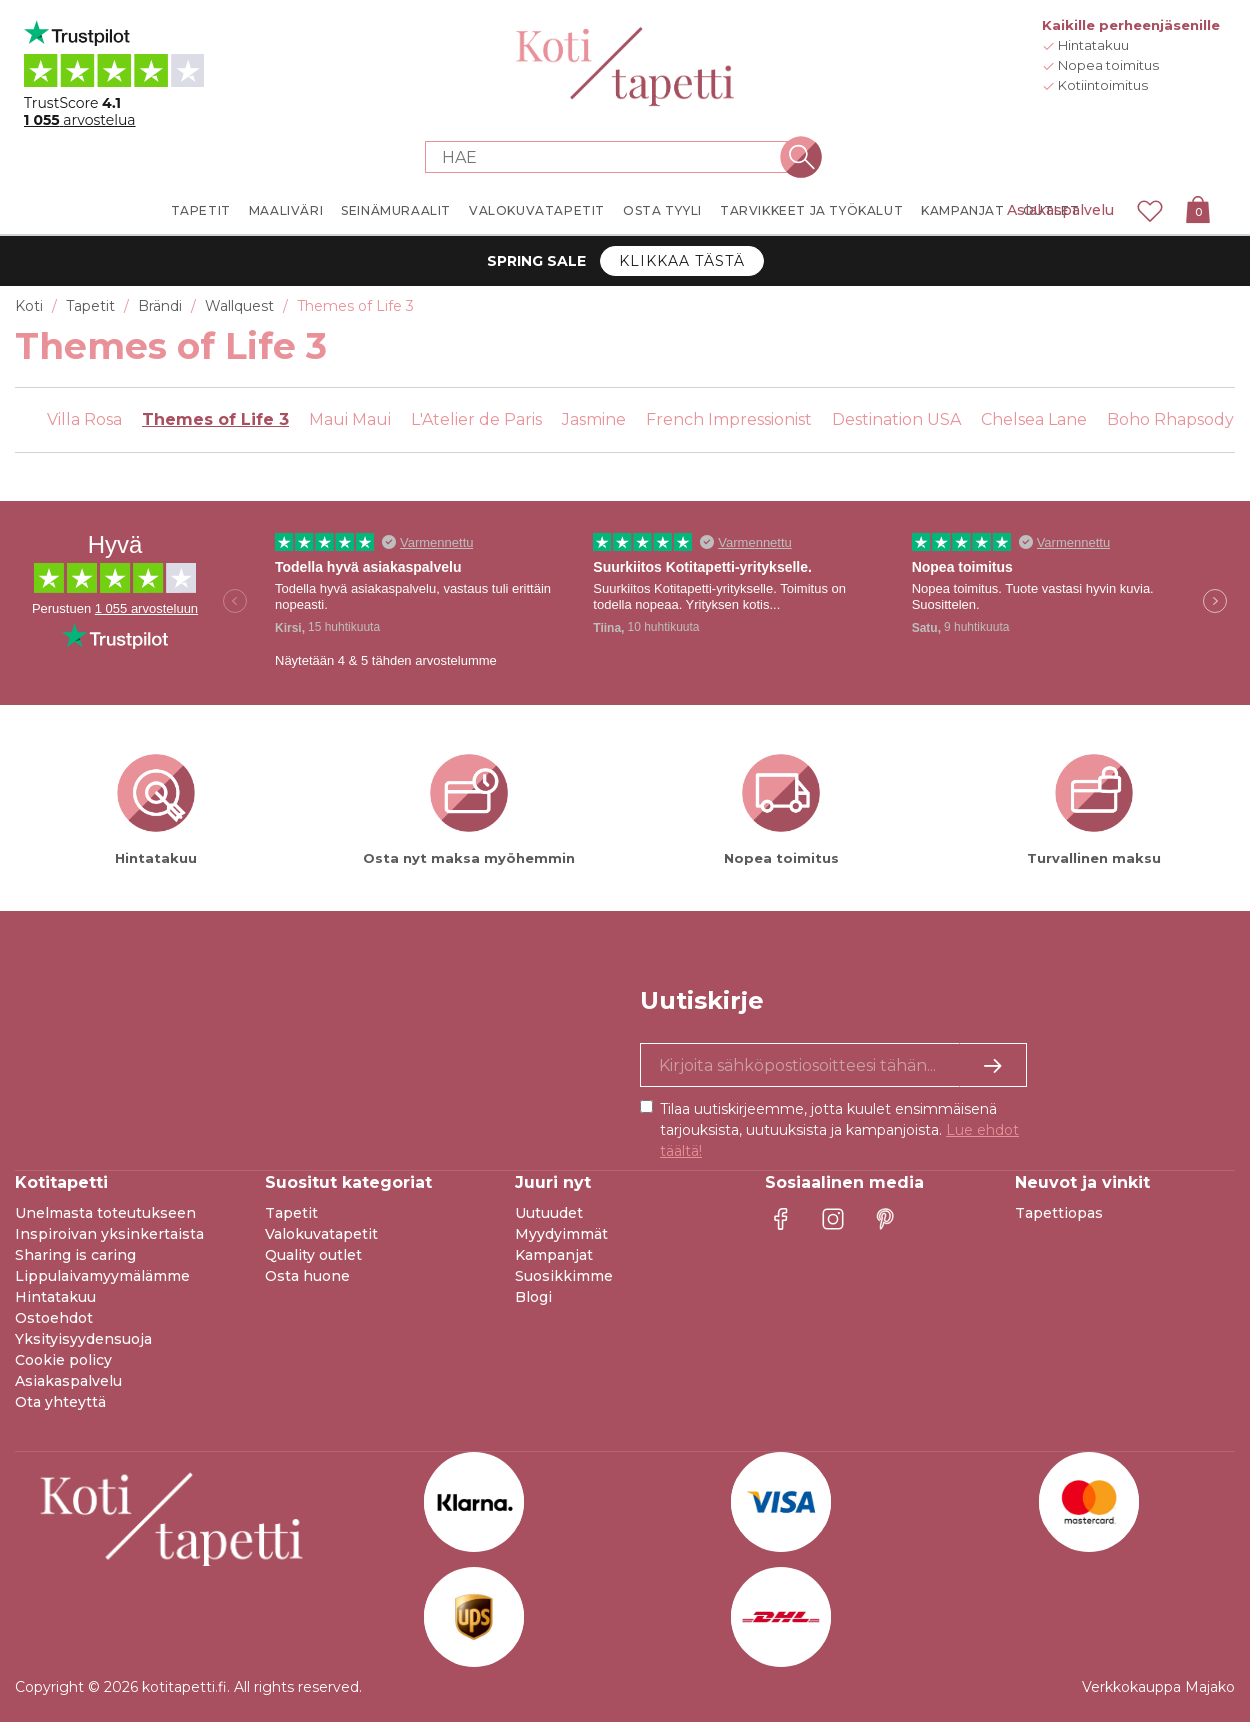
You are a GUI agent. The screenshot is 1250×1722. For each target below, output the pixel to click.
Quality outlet (313, 1255)
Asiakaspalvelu (1060, 210)
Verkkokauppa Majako (1158, 1687)
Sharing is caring (75, 1255)
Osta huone (307, 1276)
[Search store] (613, 157)
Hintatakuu (55, 1297)
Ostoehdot (54, 1318)
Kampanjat (554, 1255)
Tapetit (291, 1213)
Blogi (533, 1297)
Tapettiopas (1059, 1213)
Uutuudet (549, 1213)
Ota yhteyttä (60, 1402)
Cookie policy (63, 1360)
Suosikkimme (564, 1276)
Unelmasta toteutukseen (105, 1213)
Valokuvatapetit (321, 1234)
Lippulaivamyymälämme (102, 1276)
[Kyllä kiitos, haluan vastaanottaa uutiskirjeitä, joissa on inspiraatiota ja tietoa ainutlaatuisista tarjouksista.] (833, 1065)
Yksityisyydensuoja (83, 1339)
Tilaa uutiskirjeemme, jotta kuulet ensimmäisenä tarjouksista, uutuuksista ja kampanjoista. (839, 1130)
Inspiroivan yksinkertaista (109, 1234)
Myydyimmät (561, 1234)
